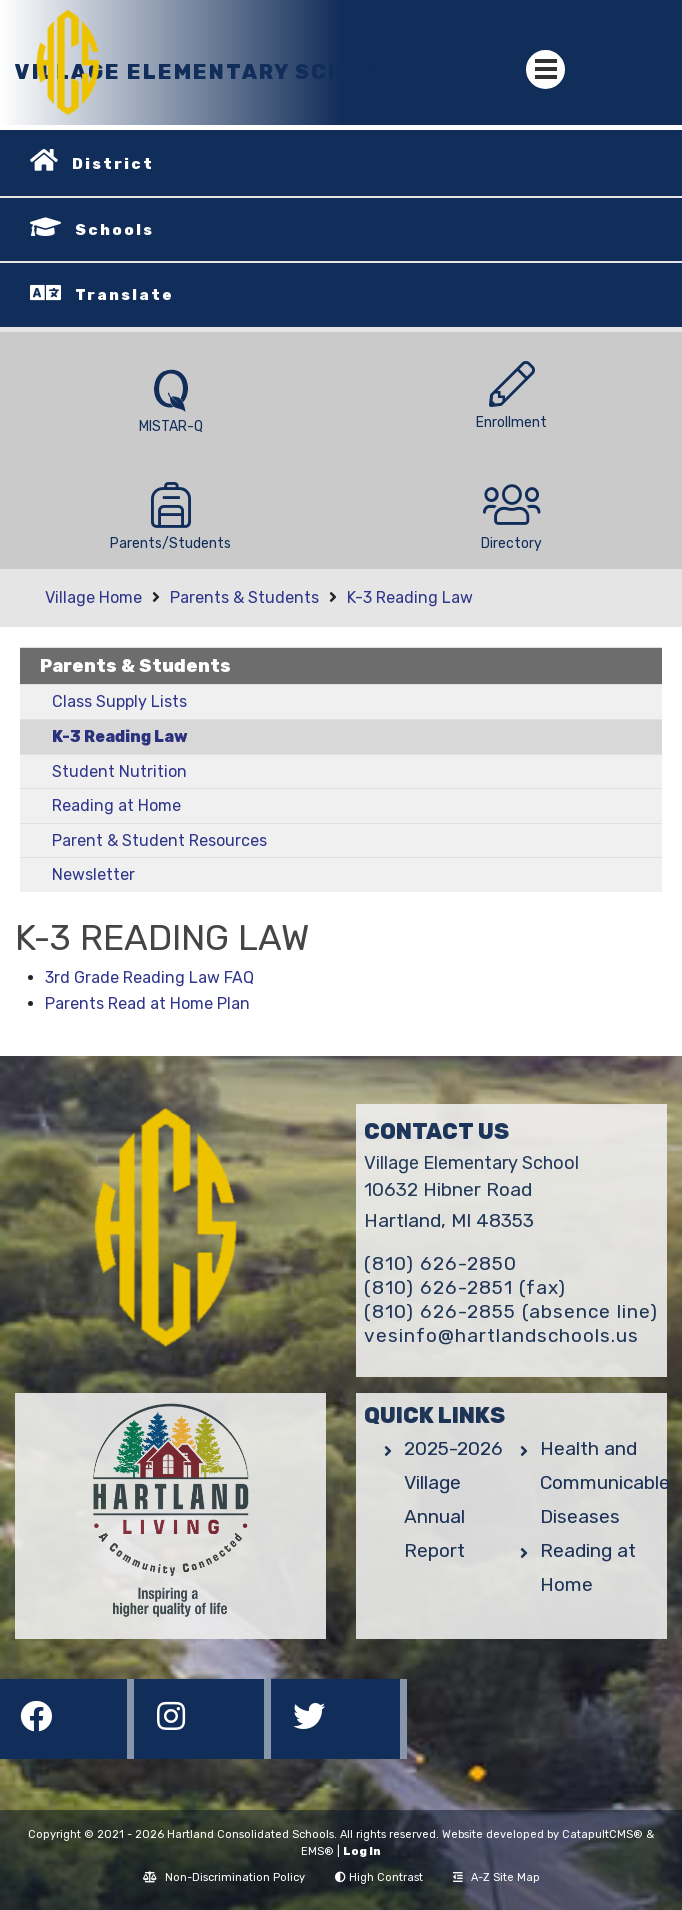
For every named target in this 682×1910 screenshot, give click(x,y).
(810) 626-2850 (440, 1263)
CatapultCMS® (602, 1834)
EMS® (317, 1851)
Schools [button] (114, 230)
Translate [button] (124, 295)
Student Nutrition (119, 771)
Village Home (93, 597)
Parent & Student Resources (159, 840)
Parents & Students (244, 597)
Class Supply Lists (119, 701)
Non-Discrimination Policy (224, 1877)
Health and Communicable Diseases (605, 1482)
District (113, 164)
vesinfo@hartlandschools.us (501, 1335)
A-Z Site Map (496, 1877)
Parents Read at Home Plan (147, 1003)
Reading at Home (116, 805)
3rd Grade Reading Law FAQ (149, 977)
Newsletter (93, 874)
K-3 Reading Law (410, 597)
